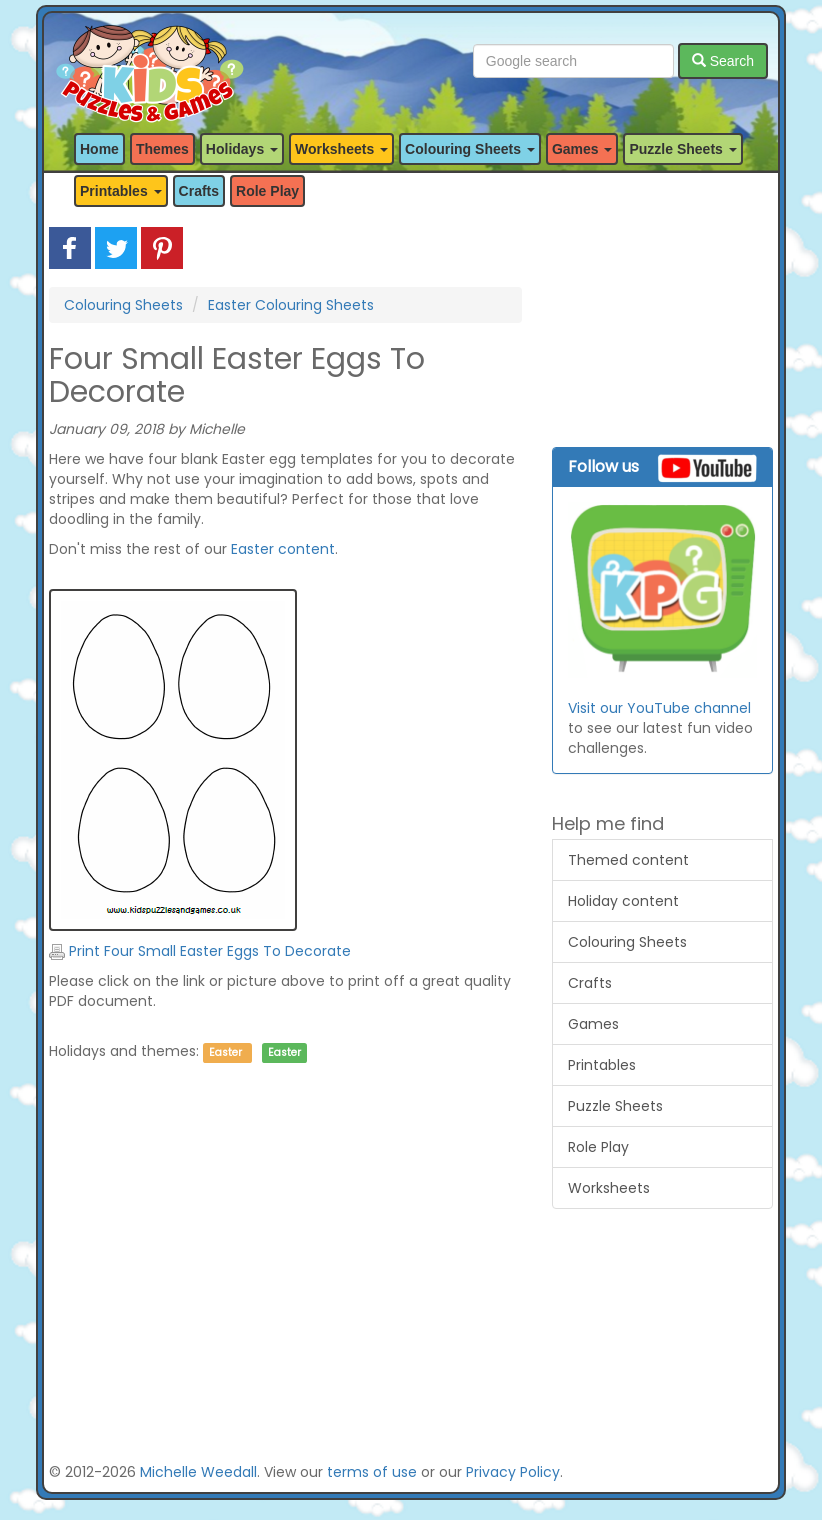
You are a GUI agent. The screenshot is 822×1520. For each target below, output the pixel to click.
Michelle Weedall (198, 1472)
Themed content (628, 860)
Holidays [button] (242, 149)
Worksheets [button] (341, 149)
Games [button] (582, 149)
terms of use (372, 1472)
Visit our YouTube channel (659, 708)
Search (723, 61)
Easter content (283, 549)
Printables (602, 1065)
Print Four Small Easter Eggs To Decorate (200, 951)
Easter (225, 1052)
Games (593, 1024)
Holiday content (623, 901)
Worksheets (609, 1188)
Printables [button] (121, 191)
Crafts (199, 191)
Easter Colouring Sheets (291, 305)
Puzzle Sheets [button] (682, 149)
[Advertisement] (285, 1276)
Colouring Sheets (123, 305)
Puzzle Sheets (615, 1106)
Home (99, 149)
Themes (162, 149)
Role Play (267, 191)
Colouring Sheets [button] (470, 149)
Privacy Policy (513, 1472)
